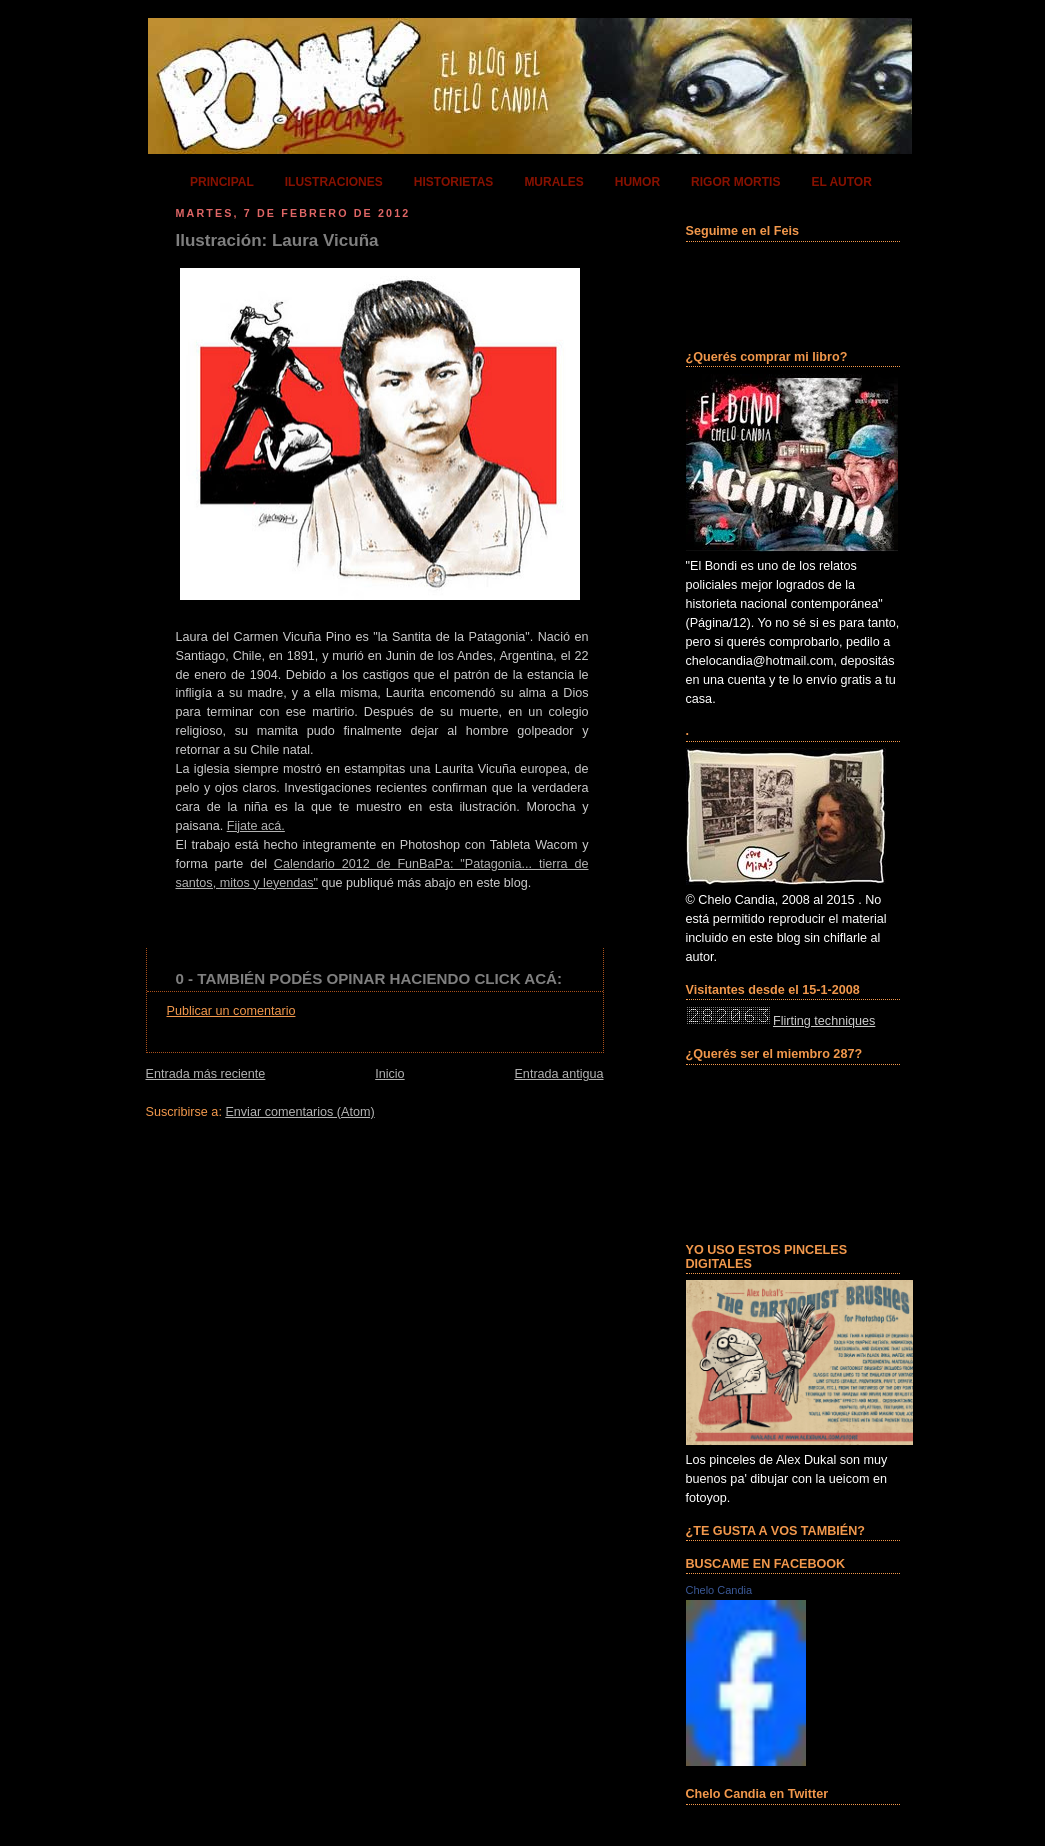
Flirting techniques (824, 1021)
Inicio (389, 1074)
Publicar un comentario (231, 1011)
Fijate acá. (256, 826)
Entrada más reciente (206, 1074)
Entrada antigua (558, 1074)
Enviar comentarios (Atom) (299, 1112)
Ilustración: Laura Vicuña (277, 240)
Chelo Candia (719, 1590)
